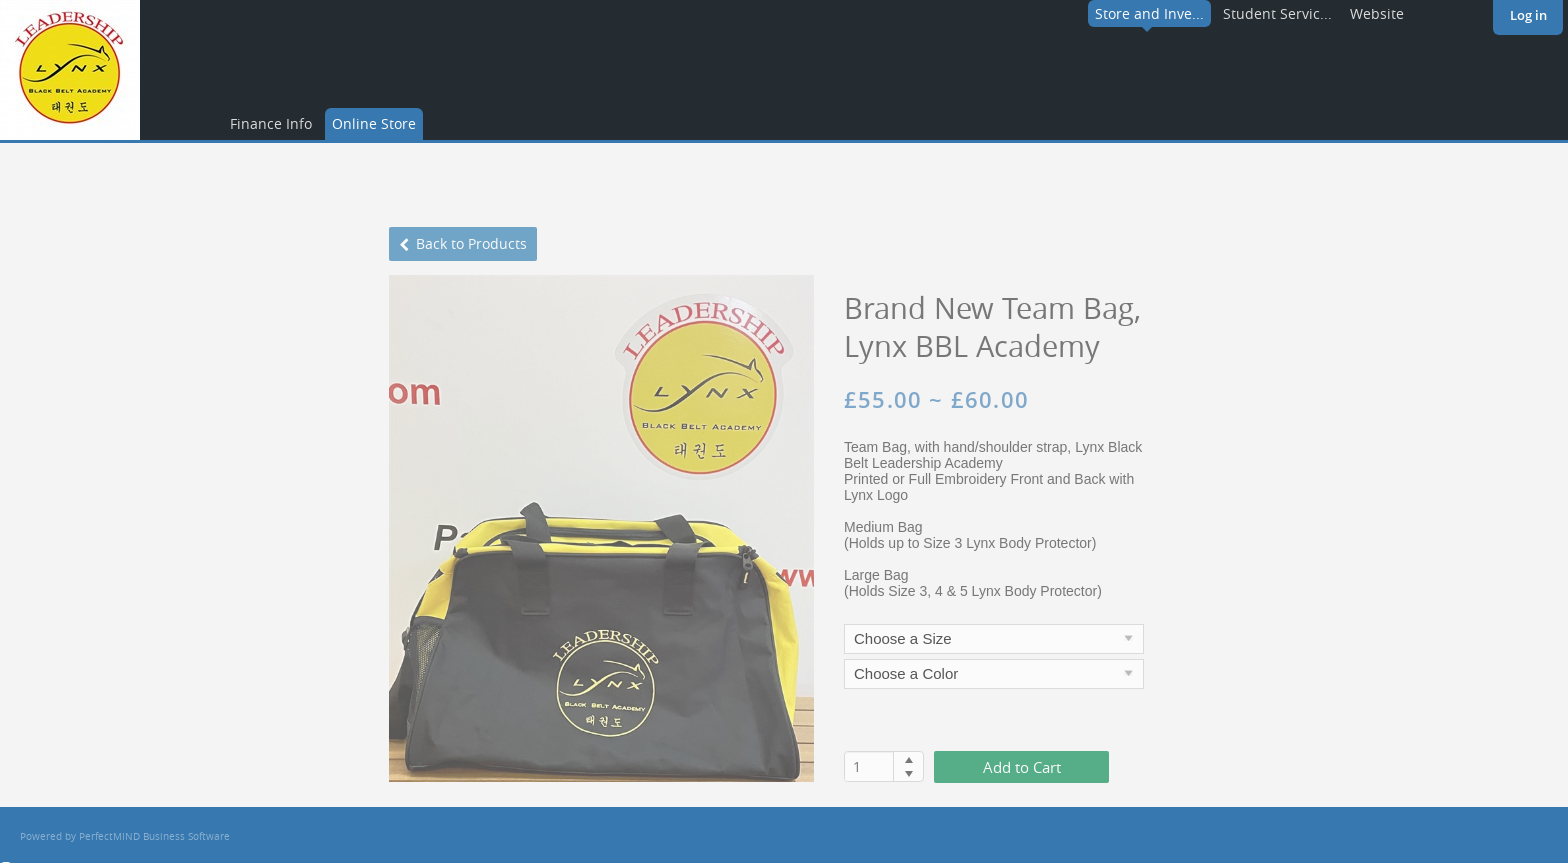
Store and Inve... (1149, 13)
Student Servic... (1277, 13)
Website (1377, 13)
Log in (1528, 15)
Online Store (374, 123)
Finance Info (271, 123)
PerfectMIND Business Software (154, 836)
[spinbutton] (869, 766)
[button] (908, 759)
